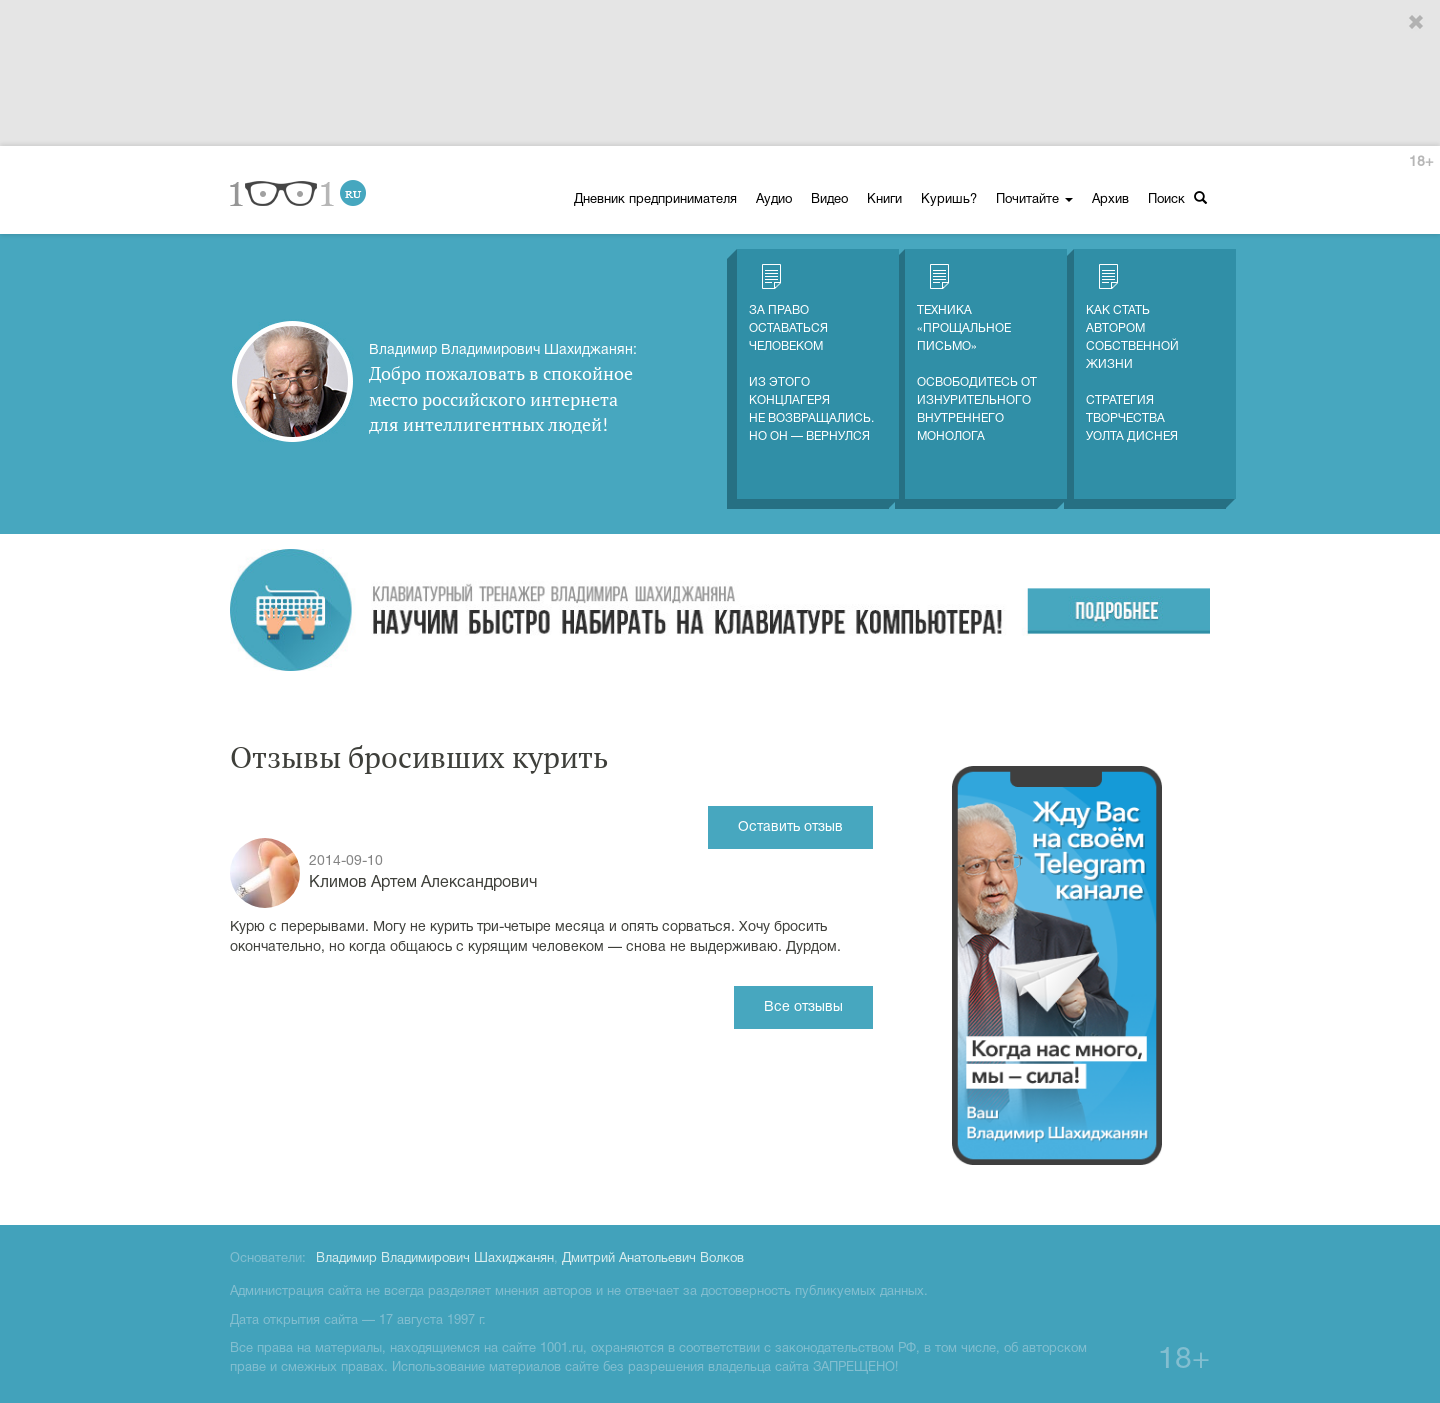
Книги (884, 200)
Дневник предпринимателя (655, 200)
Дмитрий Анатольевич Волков (653, 1259)
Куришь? (949, 200)
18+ (1421, 162)
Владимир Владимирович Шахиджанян (435, 1259)
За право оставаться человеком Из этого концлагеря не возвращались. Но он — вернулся (811, 353)
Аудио (774, 200)
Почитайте (1034, 200)
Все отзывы (803, 1007)
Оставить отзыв (790, 827)
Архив (1110, 200)
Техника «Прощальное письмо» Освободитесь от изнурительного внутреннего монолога (977, 353)
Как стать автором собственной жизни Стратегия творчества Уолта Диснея (1132, 353)
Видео (829, 200)
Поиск (1177, 198)
